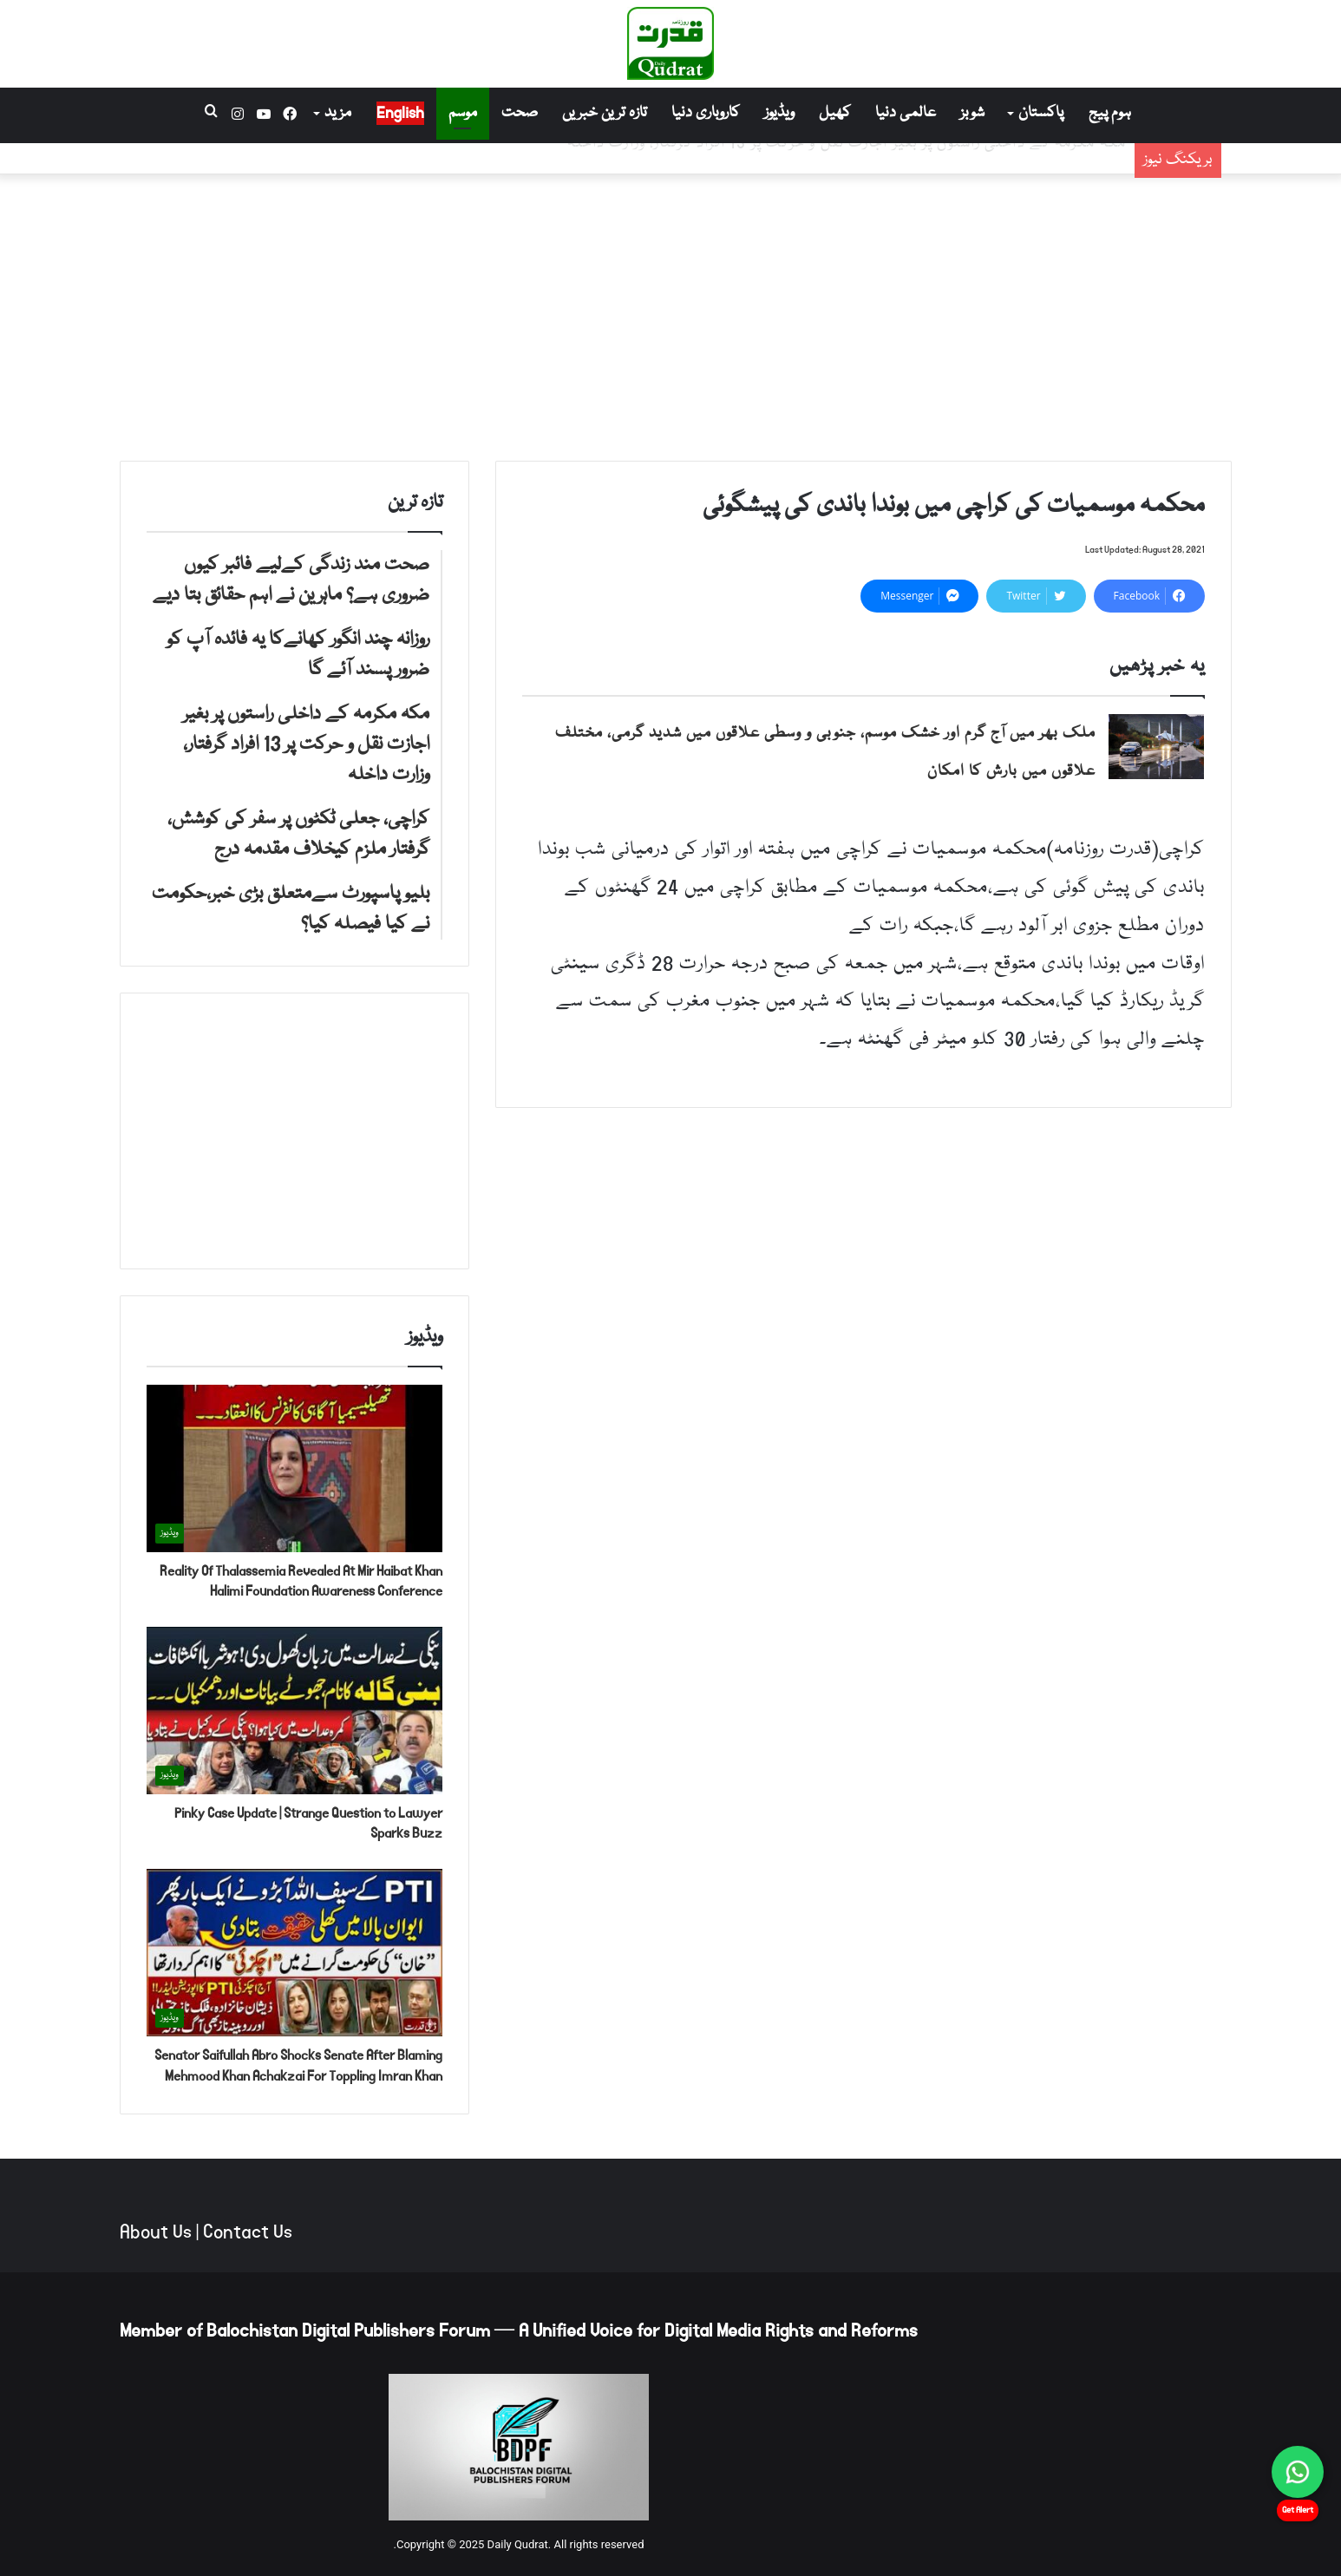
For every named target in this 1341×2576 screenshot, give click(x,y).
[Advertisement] (670, 313)
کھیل (835, 113)
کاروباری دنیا (705, 113)
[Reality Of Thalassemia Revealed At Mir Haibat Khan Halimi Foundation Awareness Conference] (294, 1468)
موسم (462, 113)
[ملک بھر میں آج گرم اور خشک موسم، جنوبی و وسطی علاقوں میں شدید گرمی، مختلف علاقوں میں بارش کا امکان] (1156, 746)
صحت (519, 113)
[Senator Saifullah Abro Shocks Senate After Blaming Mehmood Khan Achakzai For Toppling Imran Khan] (294, 1952)
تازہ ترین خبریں (604, 113)
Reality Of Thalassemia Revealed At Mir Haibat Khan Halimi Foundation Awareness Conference (301, 1581)
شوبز (972, 113)
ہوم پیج (1110, 113)
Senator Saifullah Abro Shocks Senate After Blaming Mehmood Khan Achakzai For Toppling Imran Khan (298, 2065)
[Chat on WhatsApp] (1298, 2472)
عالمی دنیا (905, 113)
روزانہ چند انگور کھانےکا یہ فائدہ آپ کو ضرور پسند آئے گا (940, 173)
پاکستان (1040, 113)
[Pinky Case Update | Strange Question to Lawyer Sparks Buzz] (294, 1710)
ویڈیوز (779, 113)
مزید (337, 113)
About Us (156, 2232)
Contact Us (247, 2232)
